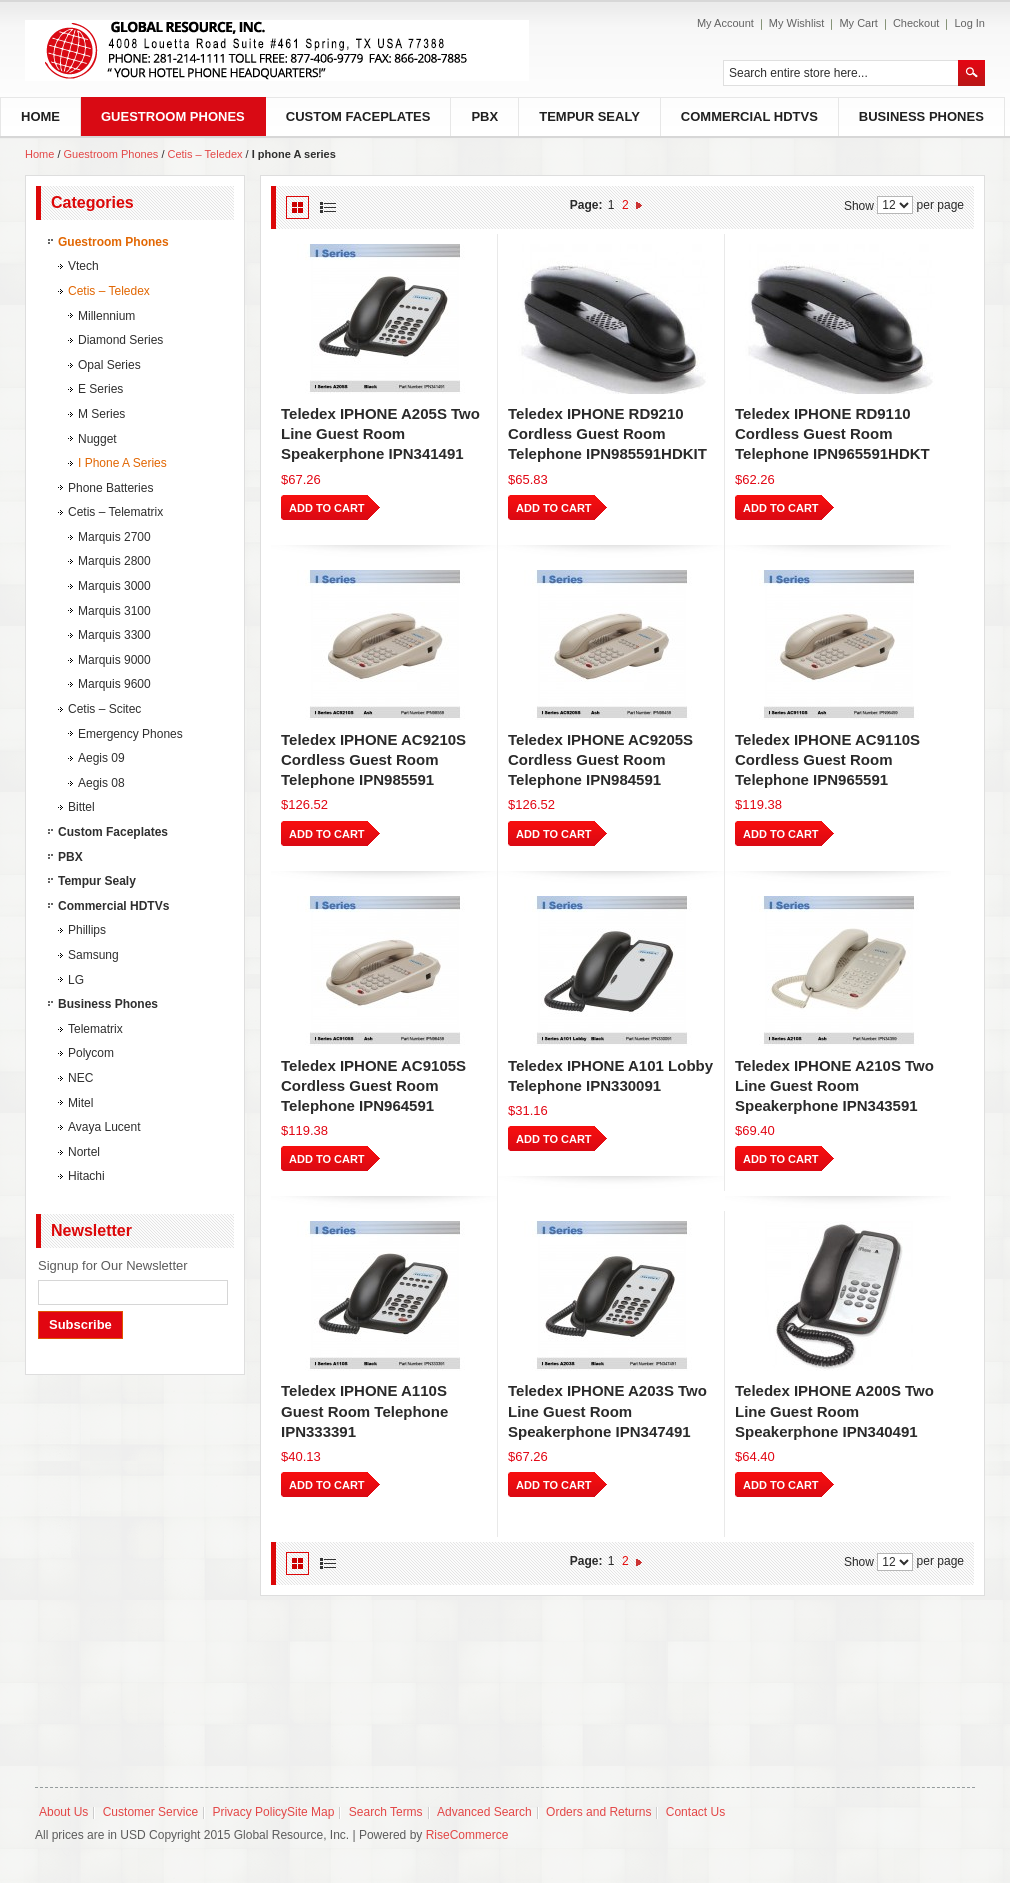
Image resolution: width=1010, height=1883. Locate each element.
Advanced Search (484, 1812)
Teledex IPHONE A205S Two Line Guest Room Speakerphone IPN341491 (380, 434)
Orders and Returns (598, 1812)
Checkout (916, 23)
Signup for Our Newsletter (113, 1265)
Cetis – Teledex (205, 154)
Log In (969, 23)
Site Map (310, 1812)
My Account (725, 23)
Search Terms (386, 1812)
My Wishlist (797, 23)
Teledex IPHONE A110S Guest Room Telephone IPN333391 (364, 1411)
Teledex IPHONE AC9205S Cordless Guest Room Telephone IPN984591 (600, 760)
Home (39, 154)
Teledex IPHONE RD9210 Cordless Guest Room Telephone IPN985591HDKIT (607, 434)
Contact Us (695, 1812)
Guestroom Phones (113, 154)
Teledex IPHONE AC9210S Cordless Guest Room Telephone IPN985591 (373, 760)
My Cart (858, 23)
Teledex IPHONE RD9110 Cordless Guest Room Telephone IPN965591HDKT (832, 434)
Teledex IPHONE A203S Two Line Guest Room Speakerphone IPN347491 (607, 1411)
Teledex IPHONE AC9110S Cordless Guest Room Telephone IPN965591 (827, 760)
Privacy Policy (249, 1812)
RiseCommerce (467, 1835)
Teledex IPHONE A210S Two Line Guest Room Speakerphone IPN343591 (834, 1086)
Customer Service (150, 1812)
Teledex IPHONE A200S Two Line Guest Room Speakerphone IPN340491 (834, 1411)
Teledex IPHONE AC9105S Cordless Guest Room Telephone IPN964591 (373, 1086)
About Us (63, 1812)
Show (859, 205)
